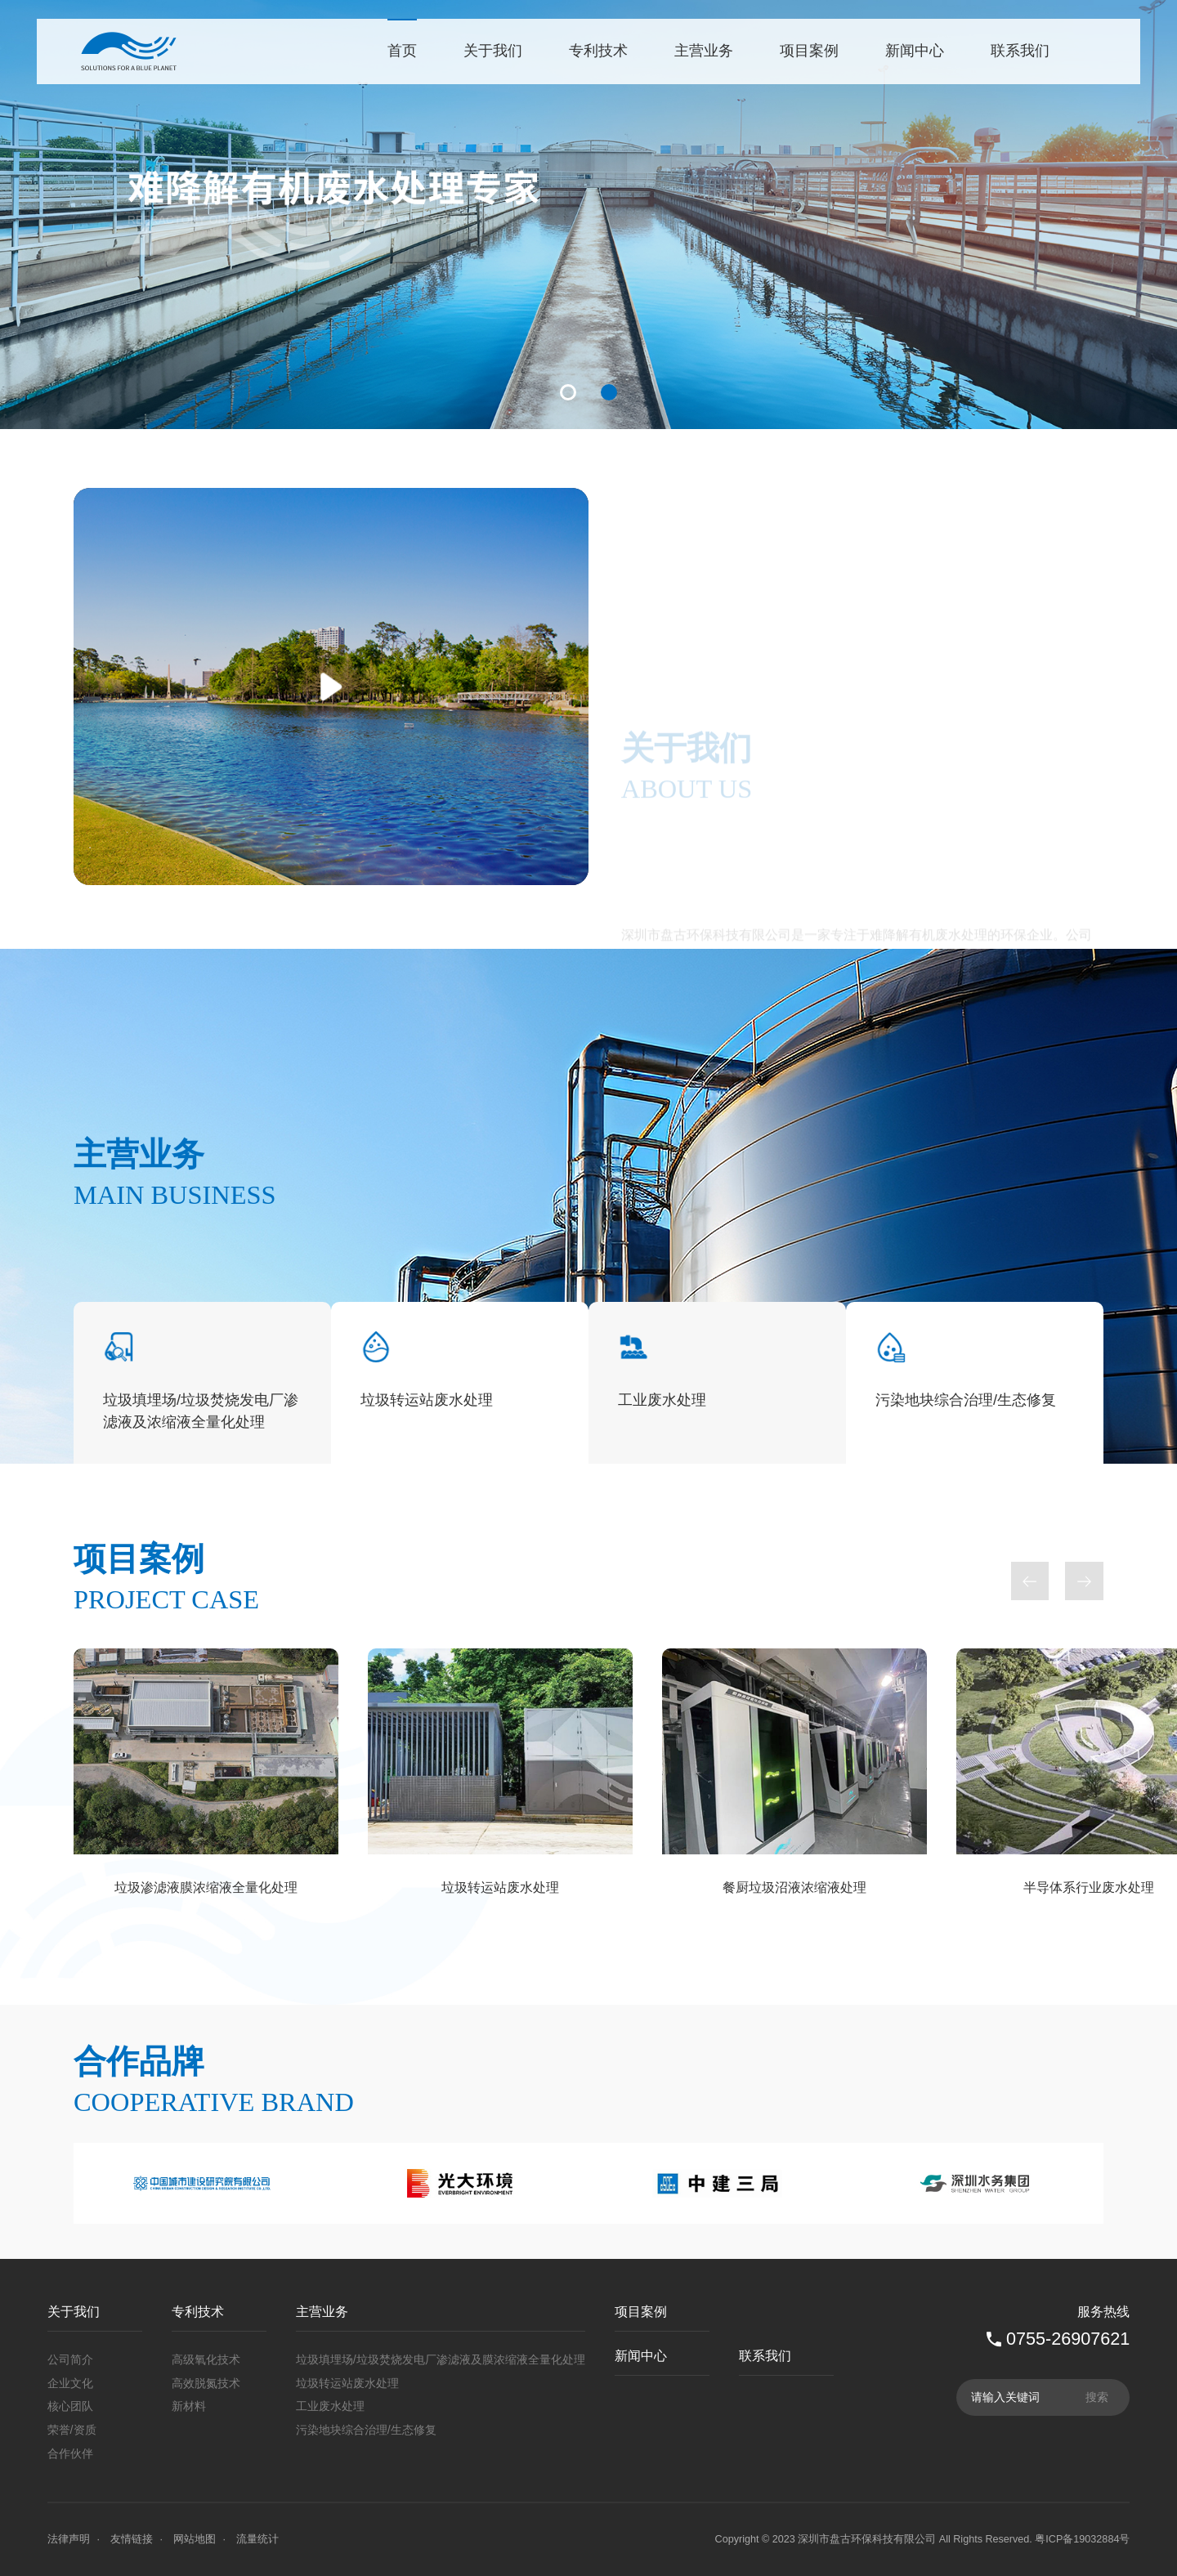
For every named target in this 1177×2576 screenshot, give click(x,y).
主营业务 (703, 50)
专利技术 (598, 50)
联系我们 (1020, 50)
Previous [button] (1030, 2083)
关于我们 (492, 50)
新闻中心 (914, 50)
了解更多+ (677, 1060)
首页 (402, 50)
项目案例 (809, 50)
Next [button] (1084, 2083)
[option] (588, 214)
